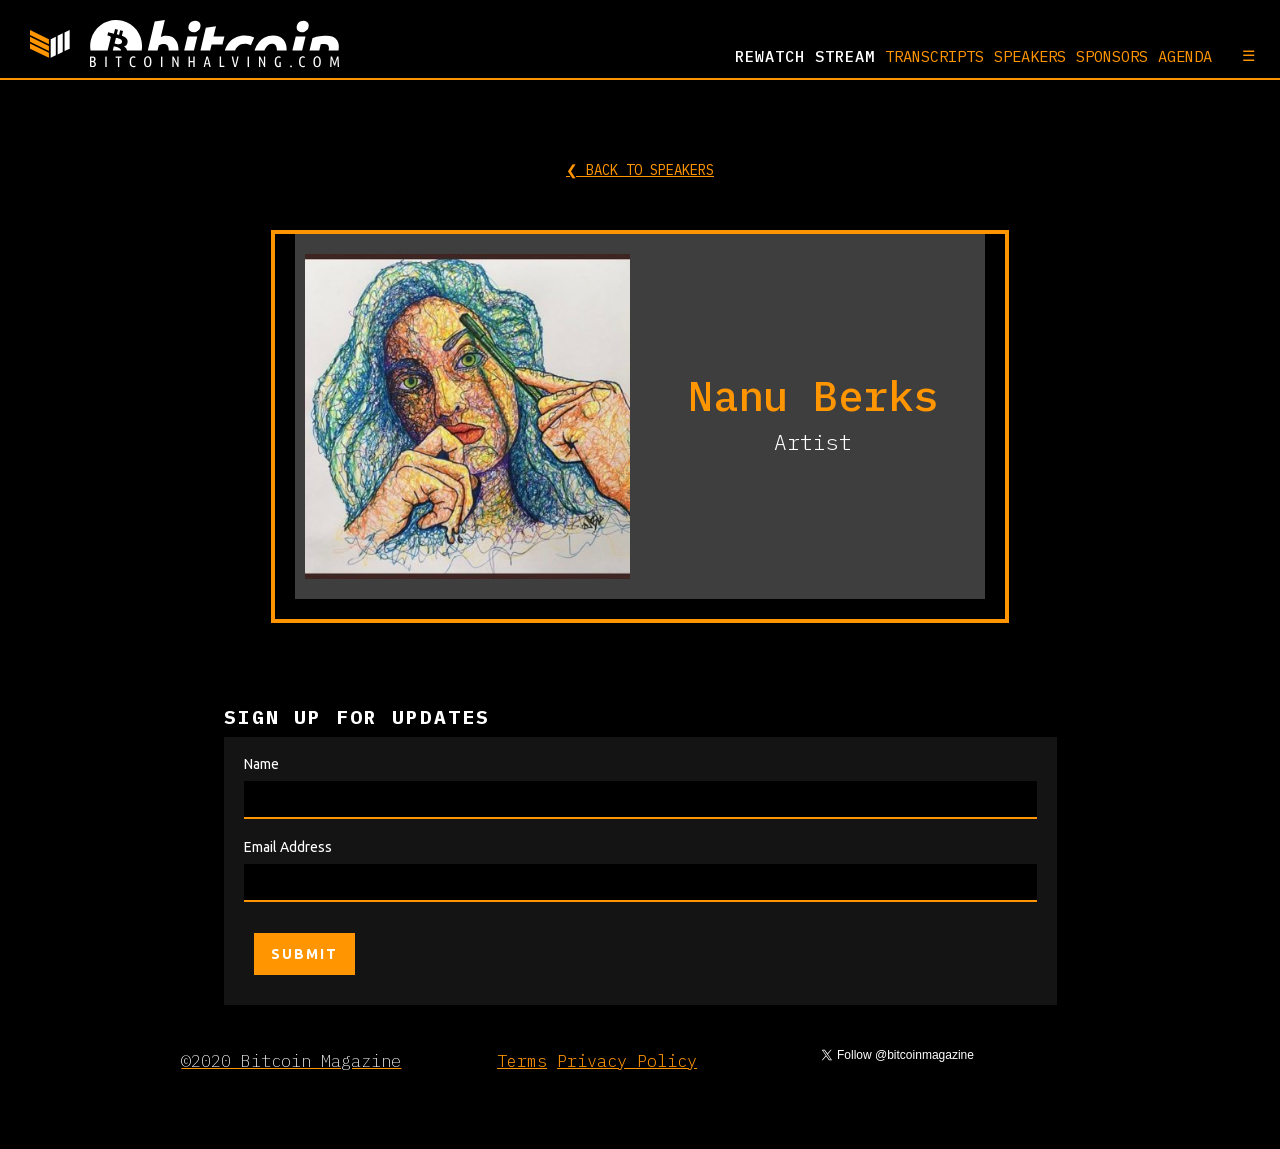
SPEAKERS (1030, 56)
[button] (1238, 55)
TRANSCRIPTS (934, 56)
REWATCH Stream (805, 56)
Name (261, 764)
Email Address (288, 847)
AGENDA (1185, 56)
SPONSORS (1112, 56)
